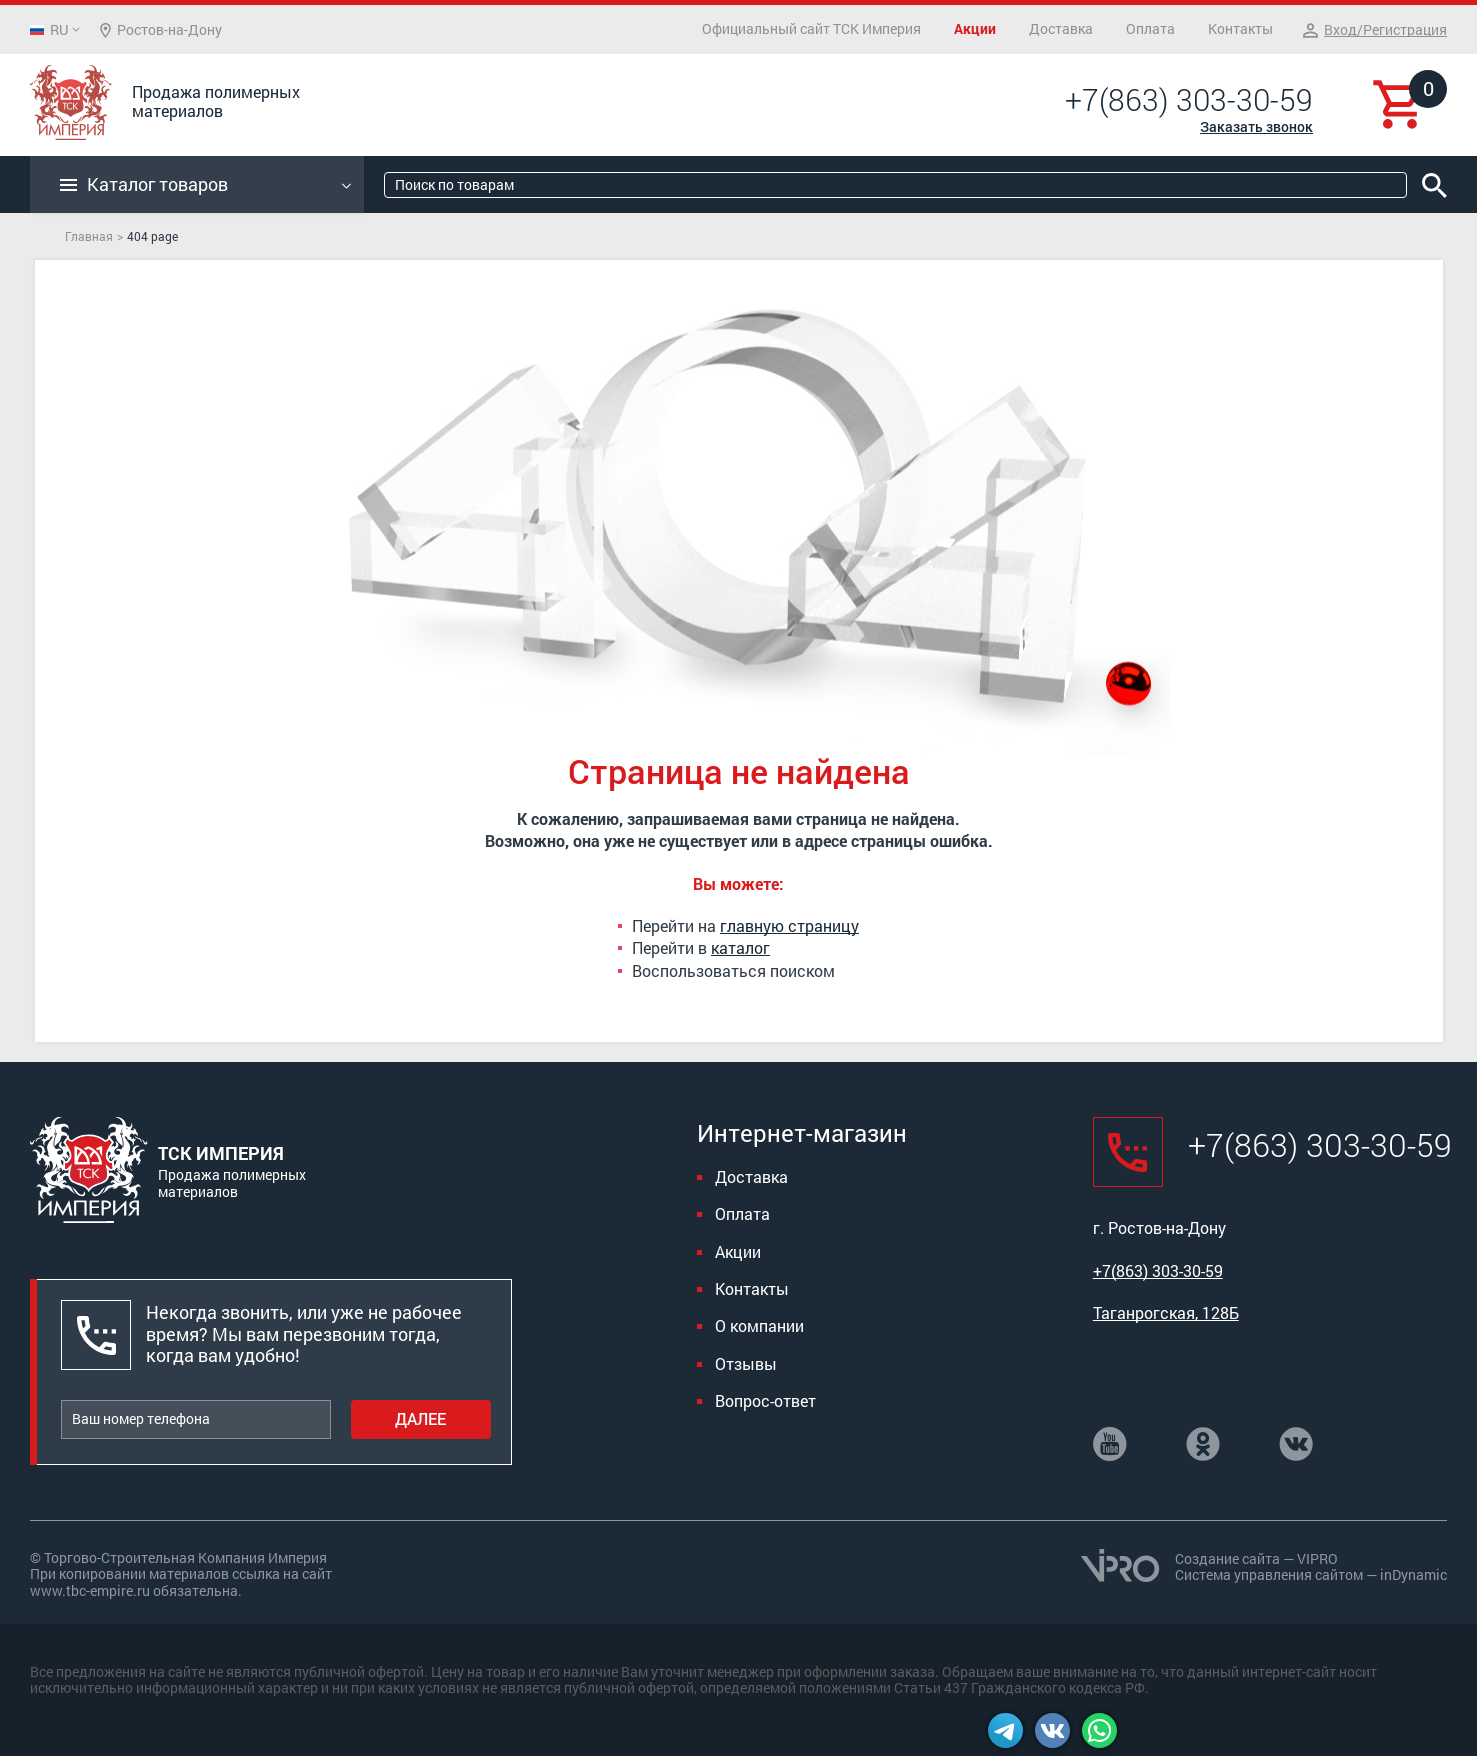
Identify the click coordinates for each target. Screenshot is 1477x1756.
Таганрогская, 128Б (1166, 1312)
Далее (420, 1418)
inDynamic (1413, 1574)
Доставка (1061, 28)
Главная (89, 236)
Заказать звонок (1256, 126)
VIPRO (1317, 1558)
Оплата (1150, 28)
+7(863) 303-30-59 (1189, 100)
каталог (740, 947)
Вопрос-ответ (765, 1400)
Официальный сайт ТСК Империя (811, 28)
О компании (759, 1325)
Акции (975, 28)
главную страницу (789, 925)
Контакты (1240, 28)
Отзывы (746, 1363)
